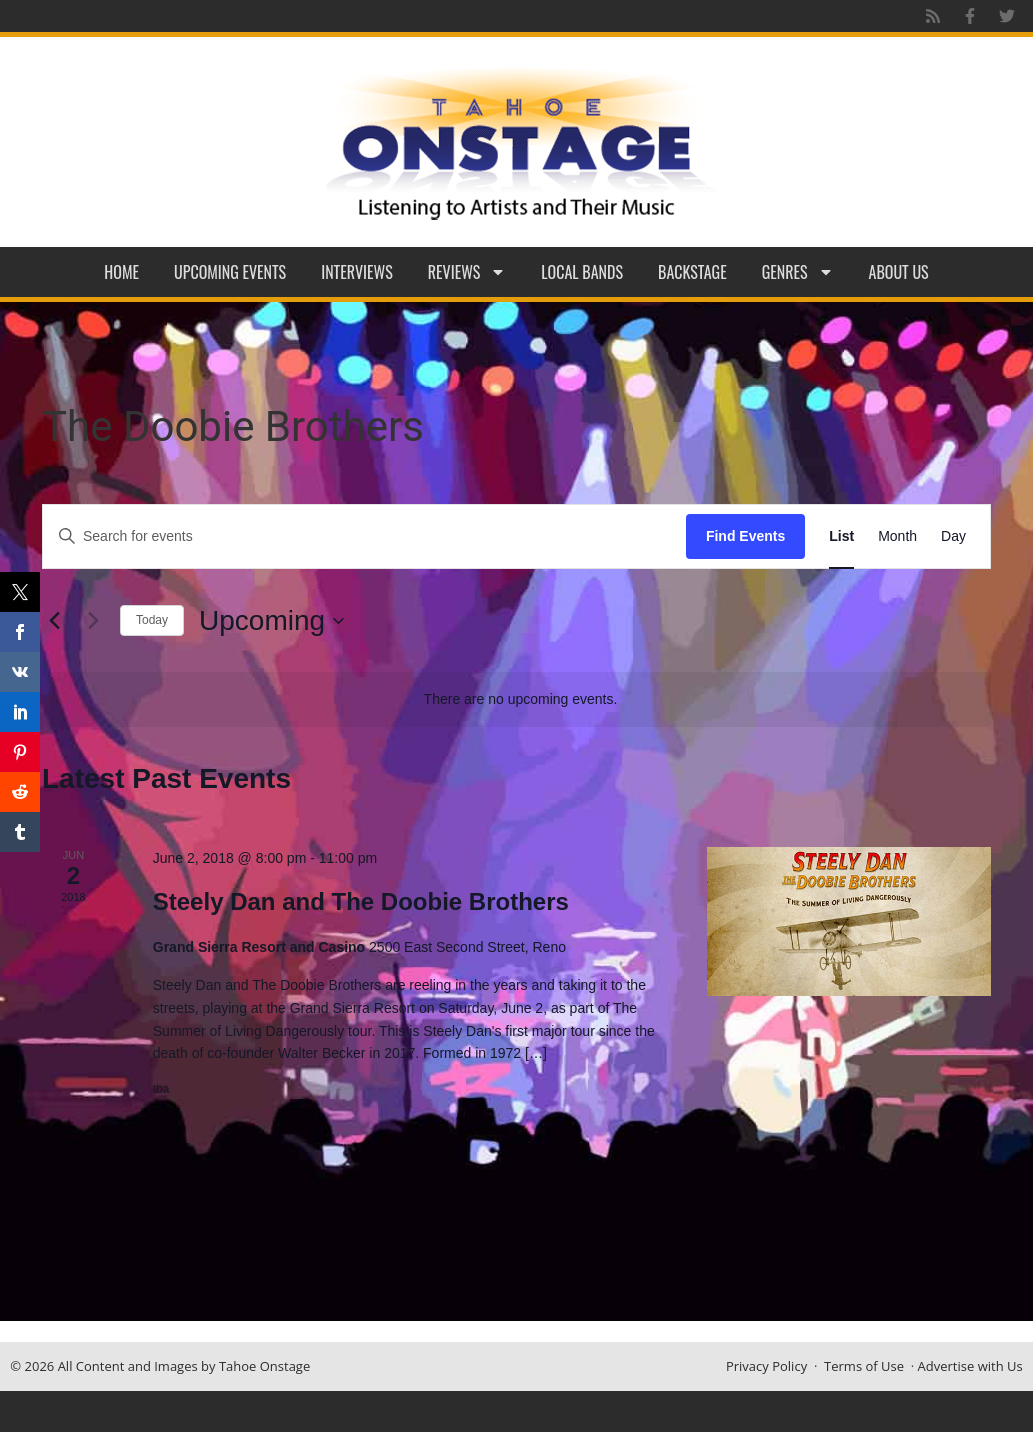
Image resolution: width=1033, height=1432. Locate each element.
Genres (798, 272)
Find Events (745, 536)
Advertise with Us (970, 1366)
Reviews (467, 272)
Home (121, 272)
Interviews (357, 272)
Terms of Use (864, 1366)
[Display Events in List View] (841, 536)
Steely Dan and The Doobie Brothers (361, 901)
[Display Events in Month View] (897, 536)
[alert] (520, 699)
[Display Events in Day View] (953, 536)
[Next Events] (93, 621)
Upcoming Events (230, 272)
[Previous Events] (54, 621)
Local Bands (582, 272)
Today (152, 620)
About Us (899, 272)
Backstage (692, 272)
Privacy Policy (766, 1366)
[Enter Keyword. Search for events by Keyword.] (364, 536)
